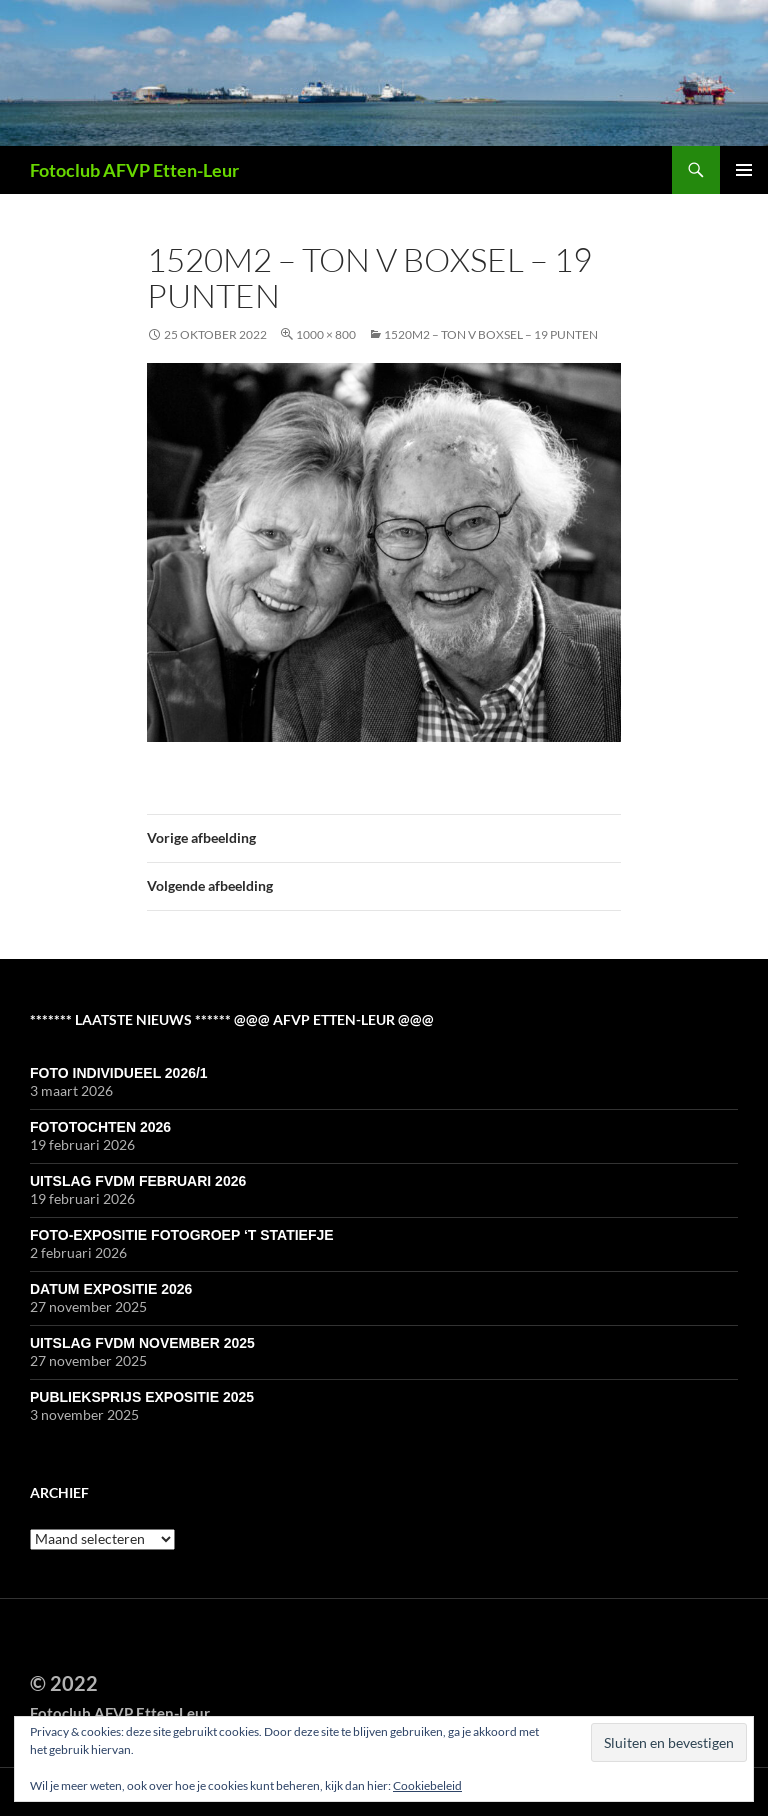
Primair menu (744, 170)
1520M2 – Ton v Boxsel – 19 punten (491, 334)
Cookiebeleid (427, 1785)
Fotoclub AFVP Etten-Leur (134, 170)
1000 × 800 (326, 334)
